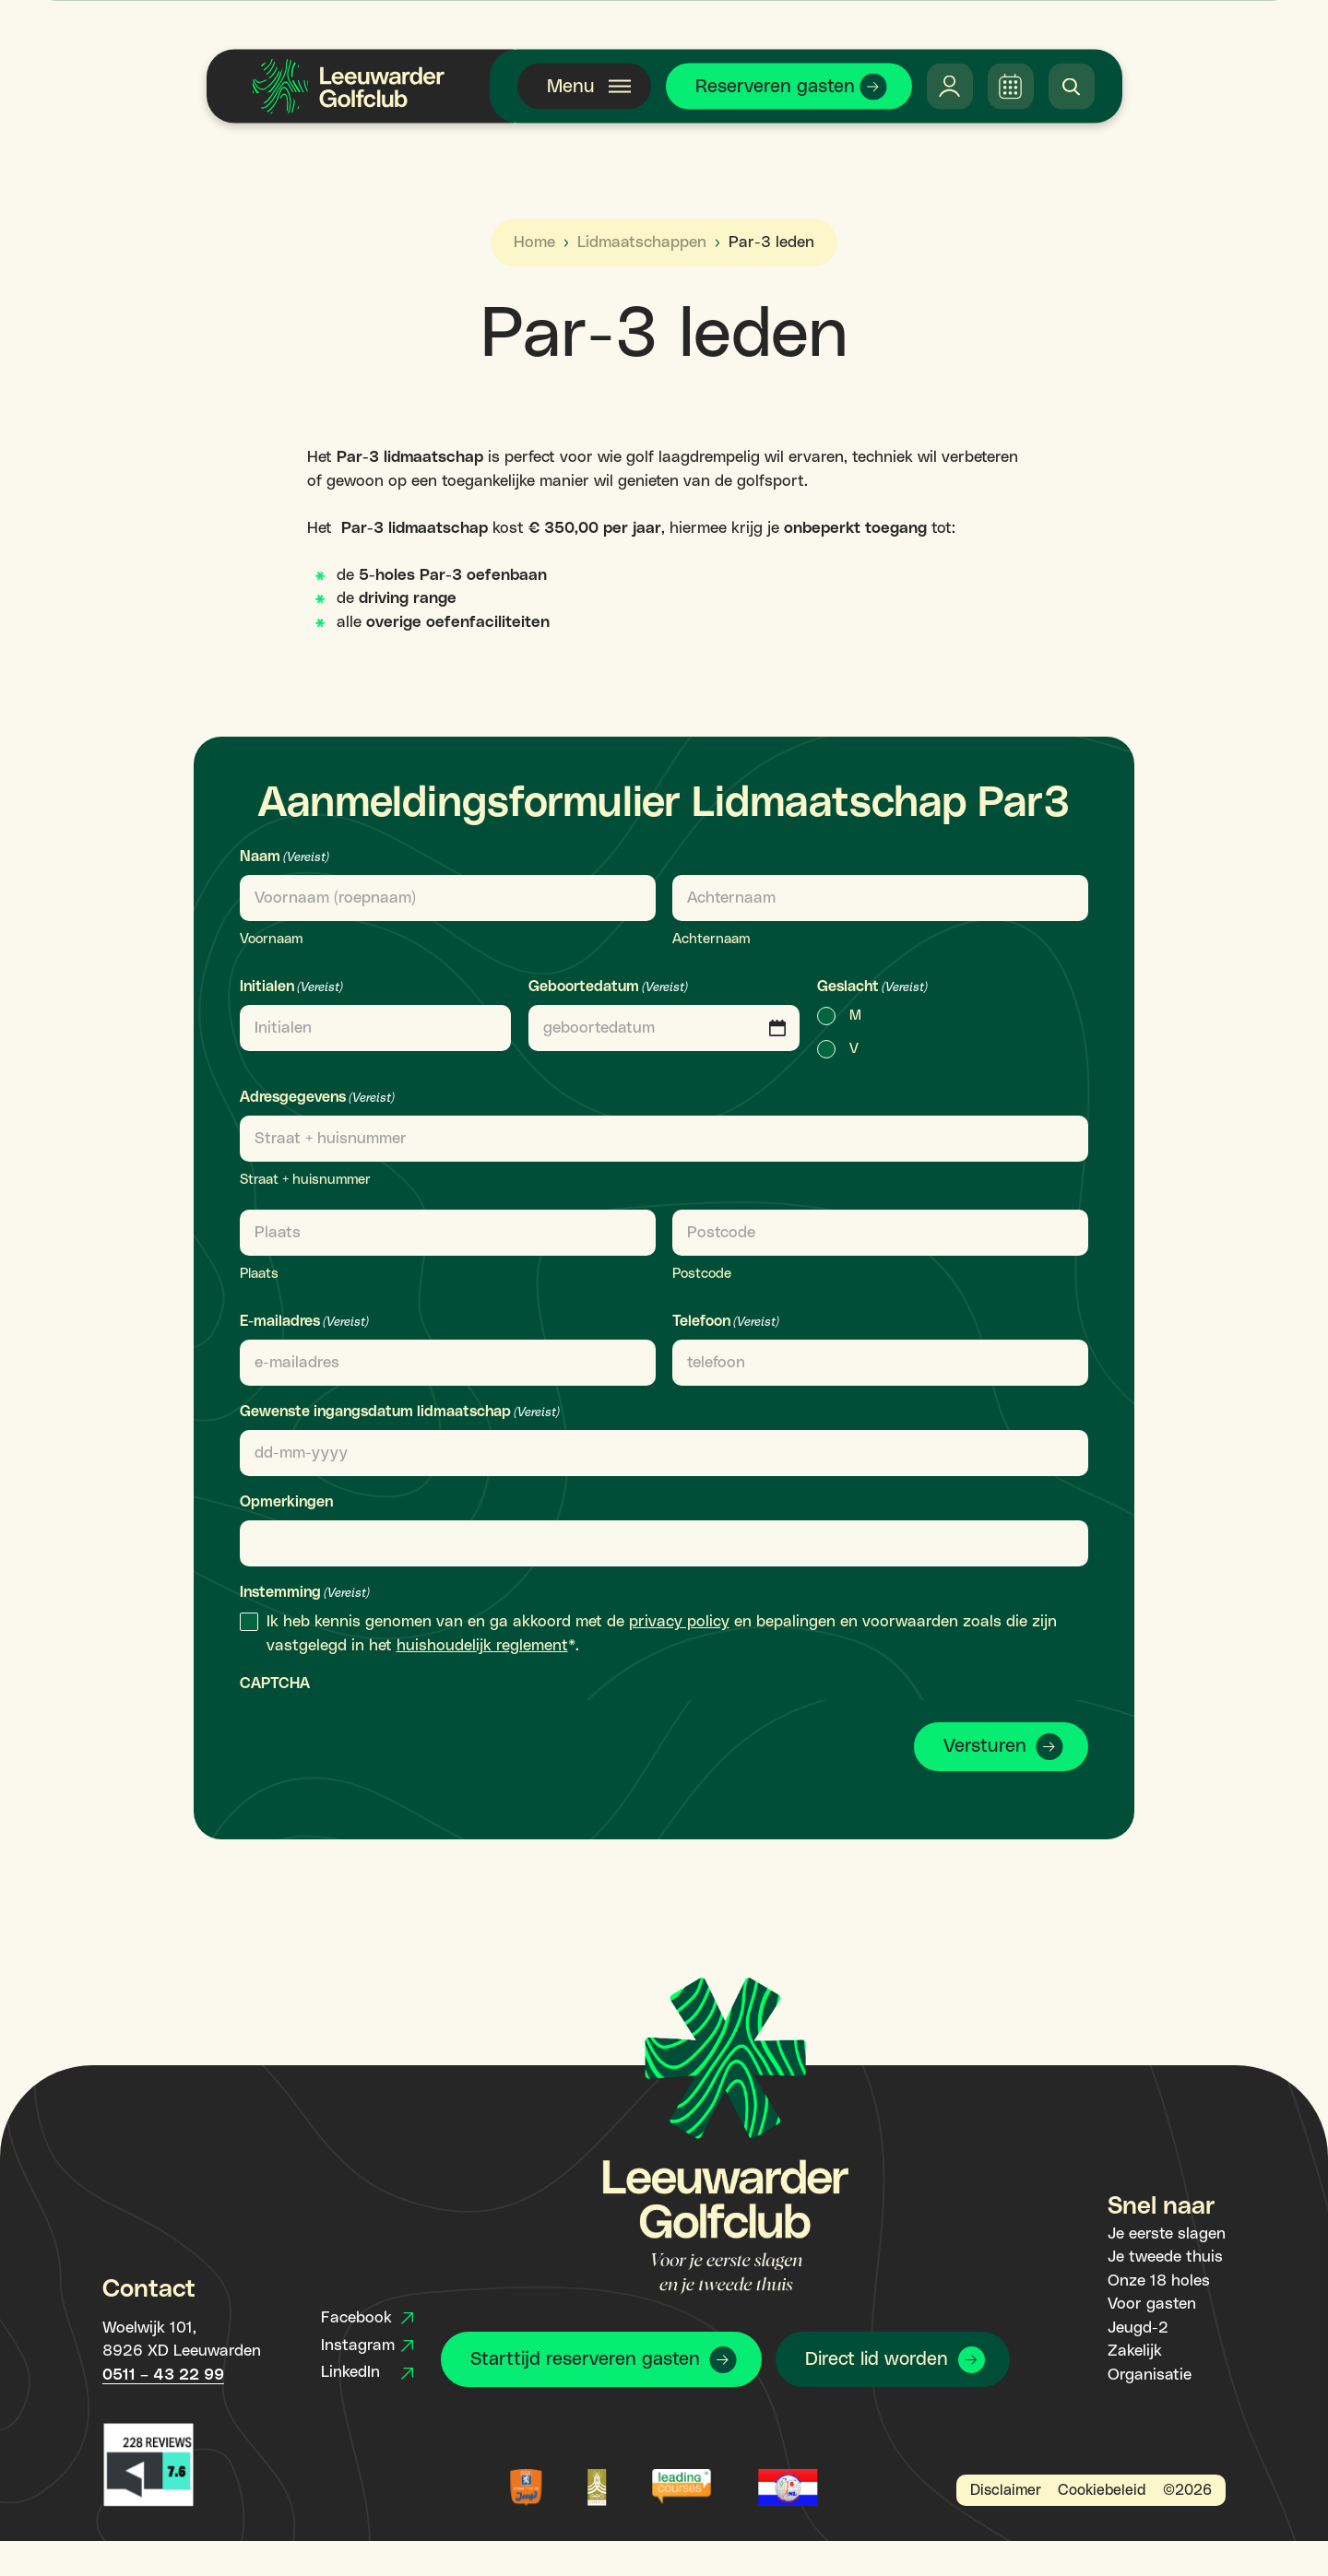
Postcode (701, 1274)
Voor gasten (1152, 2304)
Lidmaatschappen (641, 242)
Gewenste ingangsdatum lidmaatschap (400, 1413)
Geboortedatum (608, 988)
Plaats (259, 1274)
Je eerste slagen (1167, 2234)
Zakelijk (1135, 2351)
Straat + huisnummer (305, 1180)
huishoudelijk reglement (482, 1645)
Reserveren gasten (775, 86)
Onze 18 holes (1159, 2281)
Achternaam (711, 939)
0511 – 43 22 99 (163, 2375)
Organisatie (1150, 2375)
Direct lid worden (876, 2359)
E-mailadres (304, 1323)
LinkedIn (367, 2372)
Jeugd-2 (1138, 2328)
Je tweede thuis (1165, 2257)
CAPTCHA (275, 1683)
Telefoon (725, 1323)
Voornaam (271, 939)
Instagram (367, 2345)
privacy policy (679, 1621)
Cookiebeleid (1101, 2490)
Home (534, 242)
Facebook (367, 2318)
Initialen (291, 988)
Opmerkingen (286, 1502)
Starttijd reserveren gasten (585, 2359)
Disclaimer (1005, 2490)
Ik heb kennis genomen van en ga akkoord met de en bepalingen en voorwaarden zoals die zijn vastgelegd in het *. (662, 1633)
